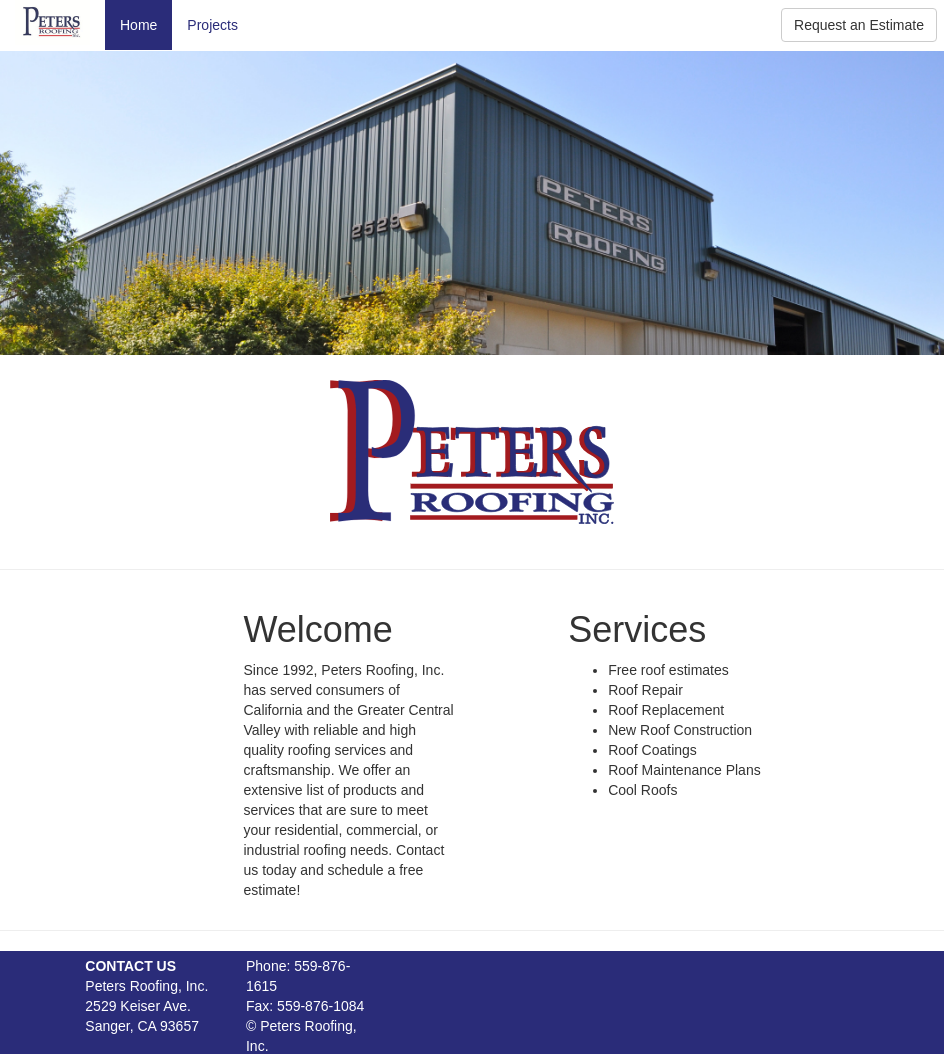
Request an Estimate (859, 25)
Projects (212, 25)
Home (138, 25)
